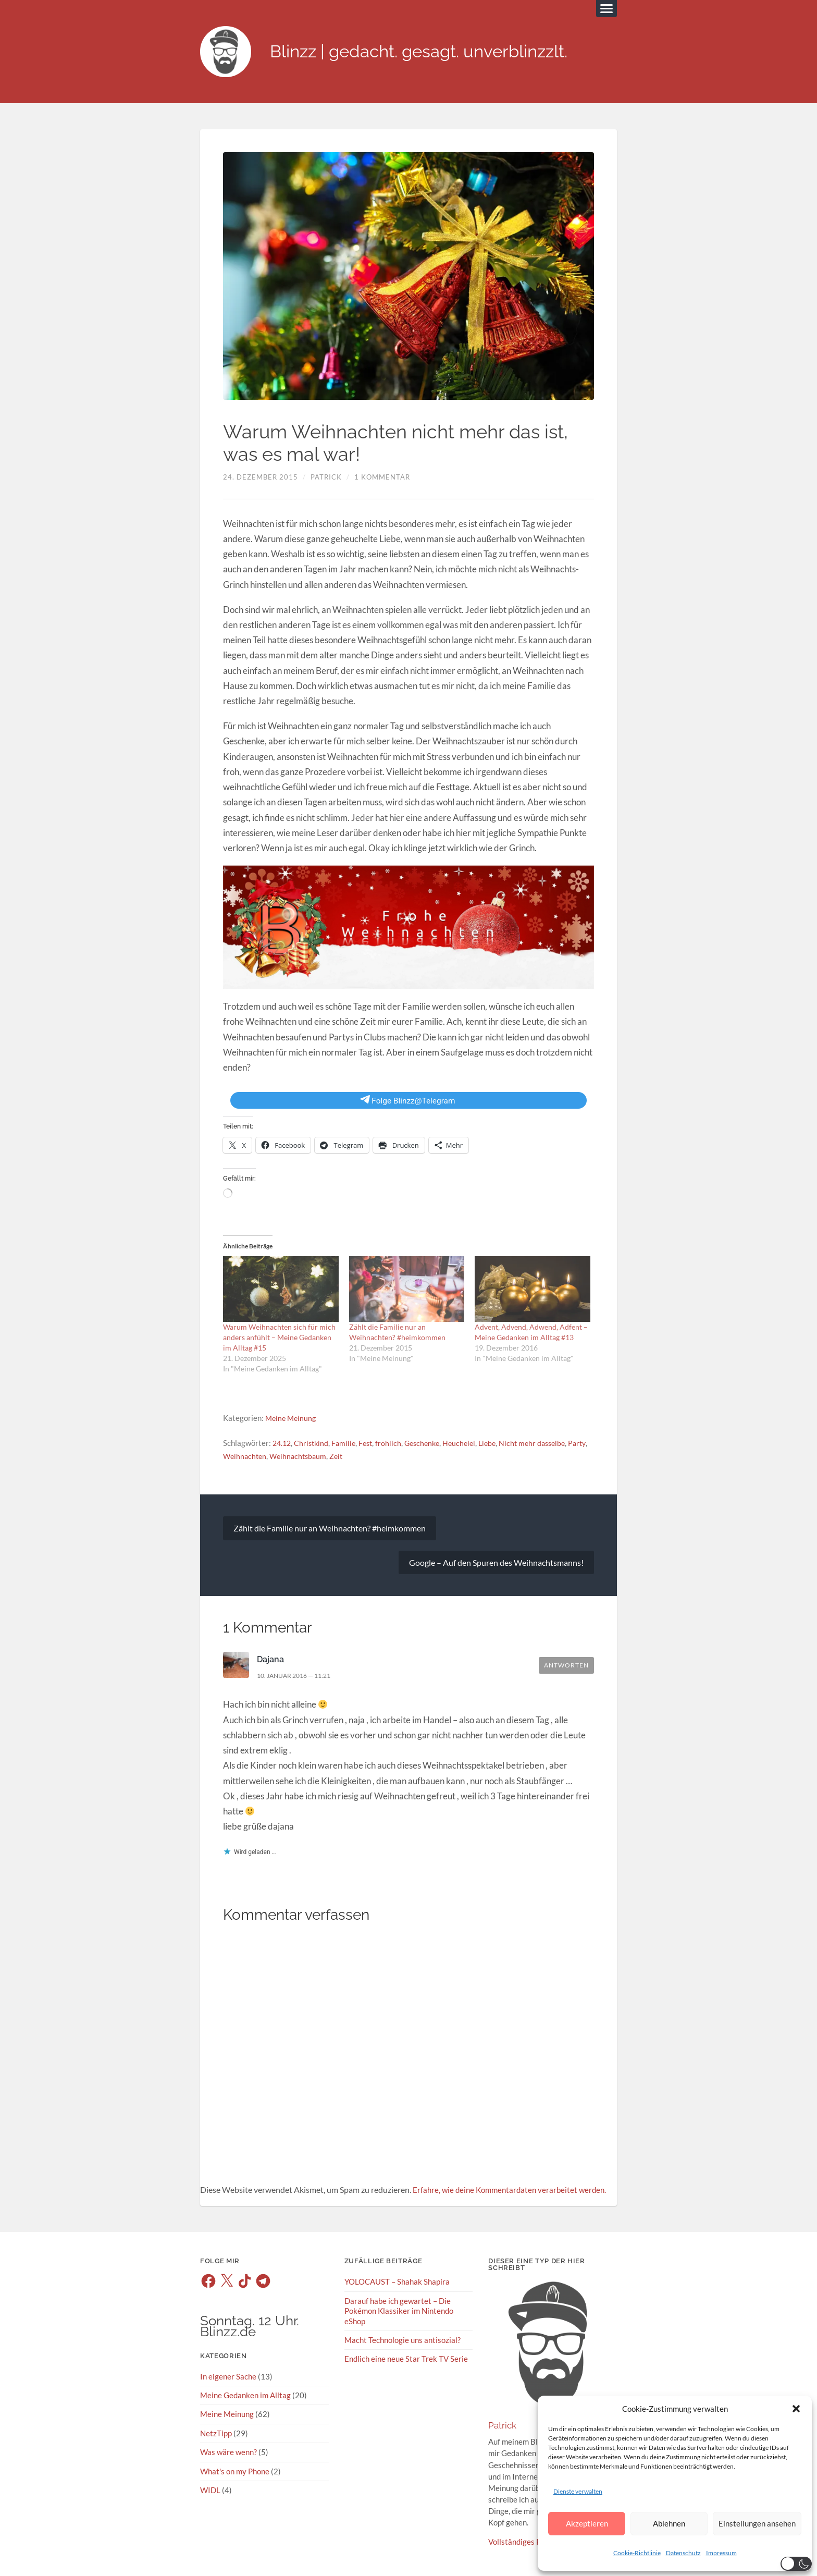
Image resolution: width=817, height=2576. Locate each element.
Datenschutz (683, 2553)
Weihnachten (268, 1457)
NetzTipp (216, 2434)
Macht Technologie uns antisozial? (402, 2341)
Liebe (498, 1444)
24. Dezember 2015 (260, 478)
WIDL (210, 2490)
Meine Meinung (292, 1419)
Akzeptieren (587, 2523)
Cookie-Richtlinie (637, 2553)
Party (232, 1457)
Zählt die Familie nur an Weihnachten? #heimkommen (329, 1529)
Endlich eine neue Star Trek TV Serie (406, 2359)
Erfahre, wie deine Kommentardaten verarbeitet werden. (513, 2191)
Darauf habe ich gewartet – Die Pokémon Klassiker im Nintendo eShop (398, 2311)
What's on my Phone (234, 2471)
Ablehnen (669, 2523)
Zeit (364, 1457)
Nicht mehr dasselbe (545, 1444)
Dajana (271, 1660)
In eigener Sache (228, 2377)
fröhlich (394, 1444)
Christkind (314, 1444)
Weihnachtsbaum (324, 1457)
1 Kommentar (382, 478)
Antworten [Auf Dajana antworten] (566, 1667)
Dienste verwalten (577, 2491)
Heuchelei (468, 1444)
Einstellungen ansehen (757, 2523)
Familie (347, 1444)
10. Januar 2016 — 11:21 (298, 1676)
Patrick (326, 478)
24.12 (283, 1444)
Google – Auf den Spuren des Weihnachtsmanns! (496, 1563)
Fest (370, 1444)
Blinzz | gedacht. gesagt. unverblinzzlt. (431, 52)
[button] (796, 2408)
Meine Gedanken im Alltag (245, 2396)
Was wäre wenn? (228, 2453)
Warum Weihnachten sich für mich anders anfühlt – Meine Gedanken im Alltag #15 (279, 1338)
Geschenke (429, 1444)
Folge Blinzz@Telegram (407, 1101)
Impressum (721, 2553)
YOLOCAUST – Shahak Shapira (397, 2283)
